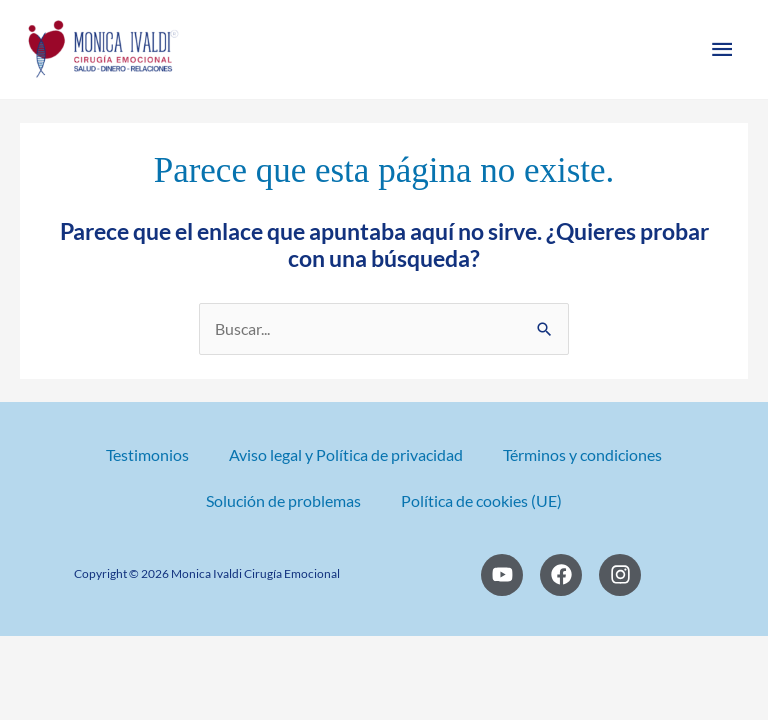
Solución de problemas (283, 501)
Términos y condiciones (582, 455)
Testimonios (147, 455)
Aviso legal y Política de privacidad (346, 455)
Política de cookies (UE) (481, 501)
